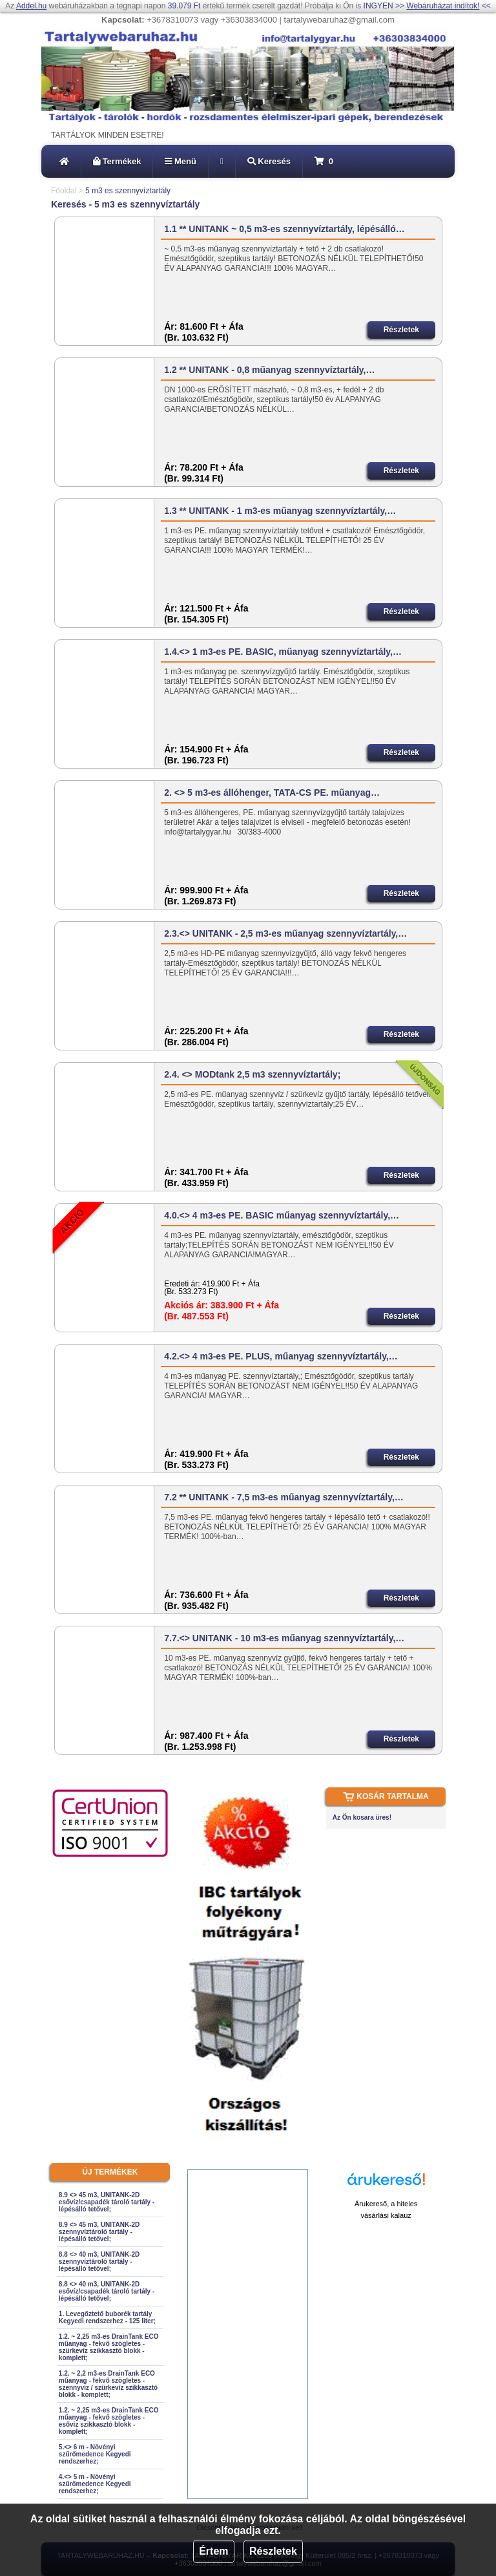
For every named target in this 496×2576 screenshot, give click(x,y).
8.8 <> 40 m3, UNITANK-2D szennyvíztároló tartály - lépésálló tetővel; (99, 2261)
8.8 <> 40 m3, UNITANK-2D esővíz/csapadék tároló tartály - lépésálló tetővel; (106, 2291)
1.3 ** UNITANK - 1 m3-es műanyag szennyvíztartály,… (280, 511)
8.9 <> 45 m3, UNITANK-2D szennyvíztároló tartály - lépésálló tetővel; (99, 2231)
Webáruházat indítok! (442, 5)
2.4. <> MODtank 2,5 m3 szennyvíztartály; (252, 1074)
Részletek (273, 2551)
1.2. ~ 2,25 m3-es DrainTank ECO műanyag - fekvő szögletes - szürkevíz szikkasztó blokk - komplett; (109, 2347)
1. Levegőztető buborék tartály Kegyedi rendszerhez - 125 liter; (107, 2317)
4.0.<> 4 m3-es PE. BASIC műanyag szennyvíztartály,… (281, 1215)
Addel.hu (31, 5)
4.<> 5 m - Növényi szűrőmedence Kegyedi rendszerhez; (95, 2484)
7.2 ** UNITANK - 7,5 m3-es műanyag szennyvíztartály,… (284, 1497)
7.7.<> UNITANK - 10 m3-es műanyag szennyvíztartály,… (284, 1638)
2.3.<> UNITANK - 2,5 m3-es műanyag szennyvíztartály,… (285, 933)
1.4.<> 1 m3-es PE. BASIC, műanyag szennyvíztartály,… (283, 651)
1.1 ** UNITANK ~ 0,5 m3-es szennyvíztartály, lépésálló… (284, 229)
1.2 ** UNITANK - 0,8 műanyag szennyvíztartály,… (269, 370)
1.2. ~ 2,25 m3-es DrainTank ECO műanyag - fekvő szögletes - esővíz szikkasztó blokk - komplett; (109, 2421)
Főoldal (63, 190)
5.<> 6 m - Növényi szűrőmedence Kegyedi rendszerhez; (95, 2454)
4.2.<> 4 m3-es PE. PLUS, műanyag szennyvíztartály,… (281, 1356)
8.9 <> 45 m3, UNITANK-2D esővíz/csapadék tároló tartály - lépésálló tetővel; (106, 2202)
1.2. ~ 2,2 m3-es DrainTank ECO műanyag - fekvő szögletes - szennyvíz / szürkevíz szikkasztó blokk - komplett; (108, 2384)
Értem (213, 2551)
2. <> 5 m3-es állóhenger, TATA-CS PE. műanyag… (272, 792)
